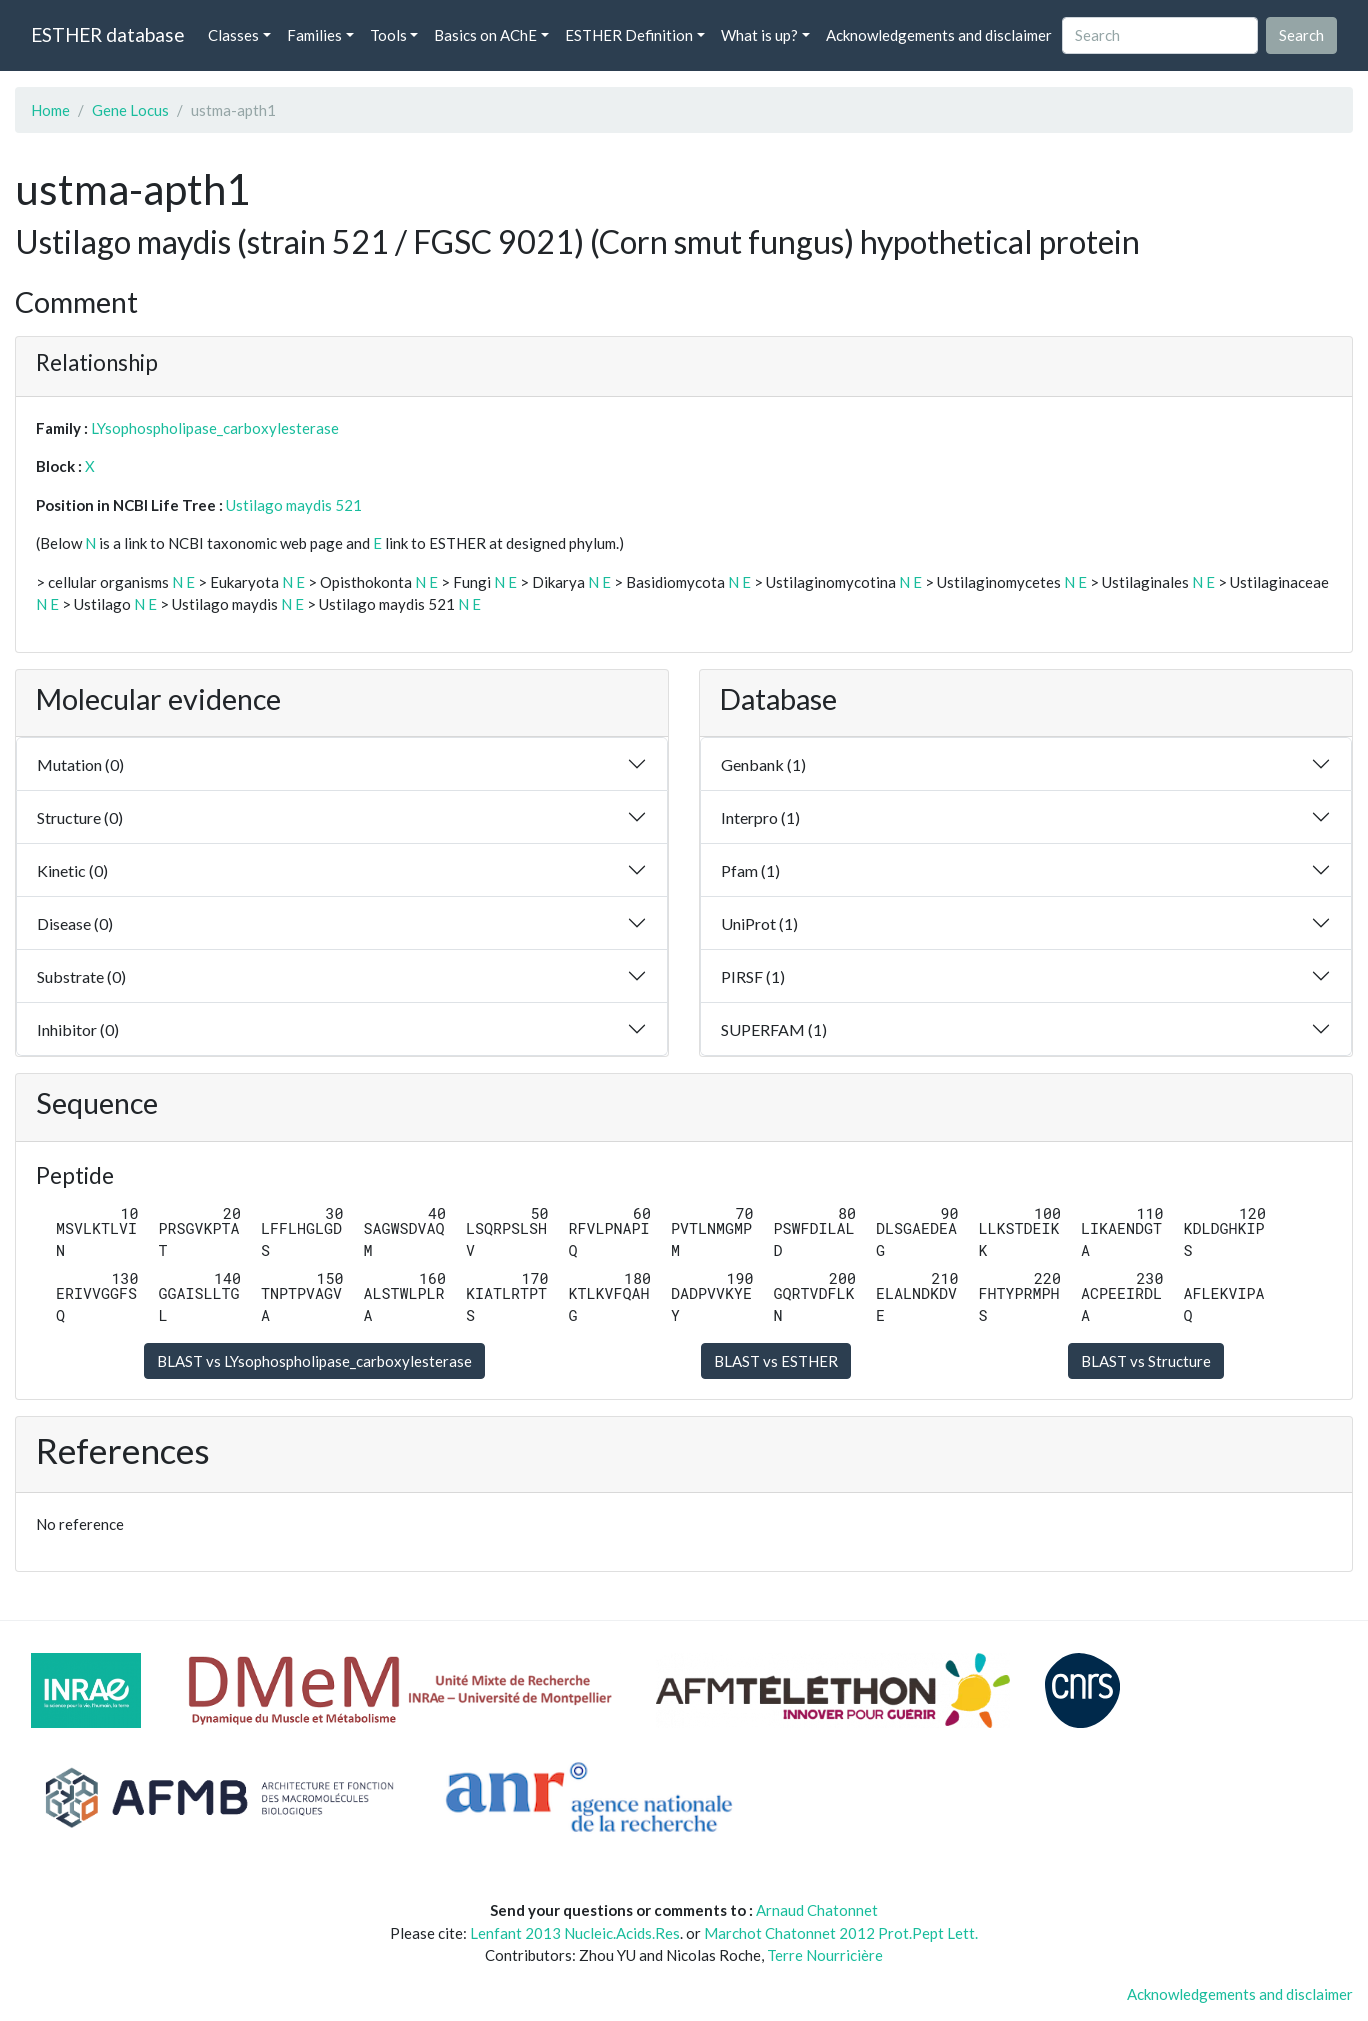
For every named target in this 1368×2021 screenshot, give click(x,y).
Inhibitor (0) (78, 1029)
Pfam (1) (750, 870)
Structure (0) (80, 817)
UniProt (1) (759, 923)
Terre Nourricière (825, 1955)
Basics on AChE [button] (485, 35)
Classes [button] (233, 35)
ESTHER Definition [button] (629, 35)
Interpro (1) (760, 817)
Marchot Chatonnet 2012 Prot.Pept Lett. (841, 1933)
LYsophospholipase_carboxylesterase (215, 428)
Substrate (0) (81, 976)
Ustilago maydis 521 (294, 505)
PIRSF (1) (753, 976)
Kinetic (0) (72, 870)
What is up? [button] (759, 35)
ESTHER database (107, 34)
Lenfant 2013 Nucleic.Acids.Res (575, 1933)
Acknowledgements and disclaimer (939, 35)
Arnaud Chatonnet (817, 1910)
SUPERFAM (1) (774, 1029)
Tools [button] (388, 35)
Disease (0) (75, 923)
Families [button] (314, 35)
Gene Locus (130, 110)
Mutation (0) (80, 764)
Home (50, 110)
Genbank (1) (763, 764)
